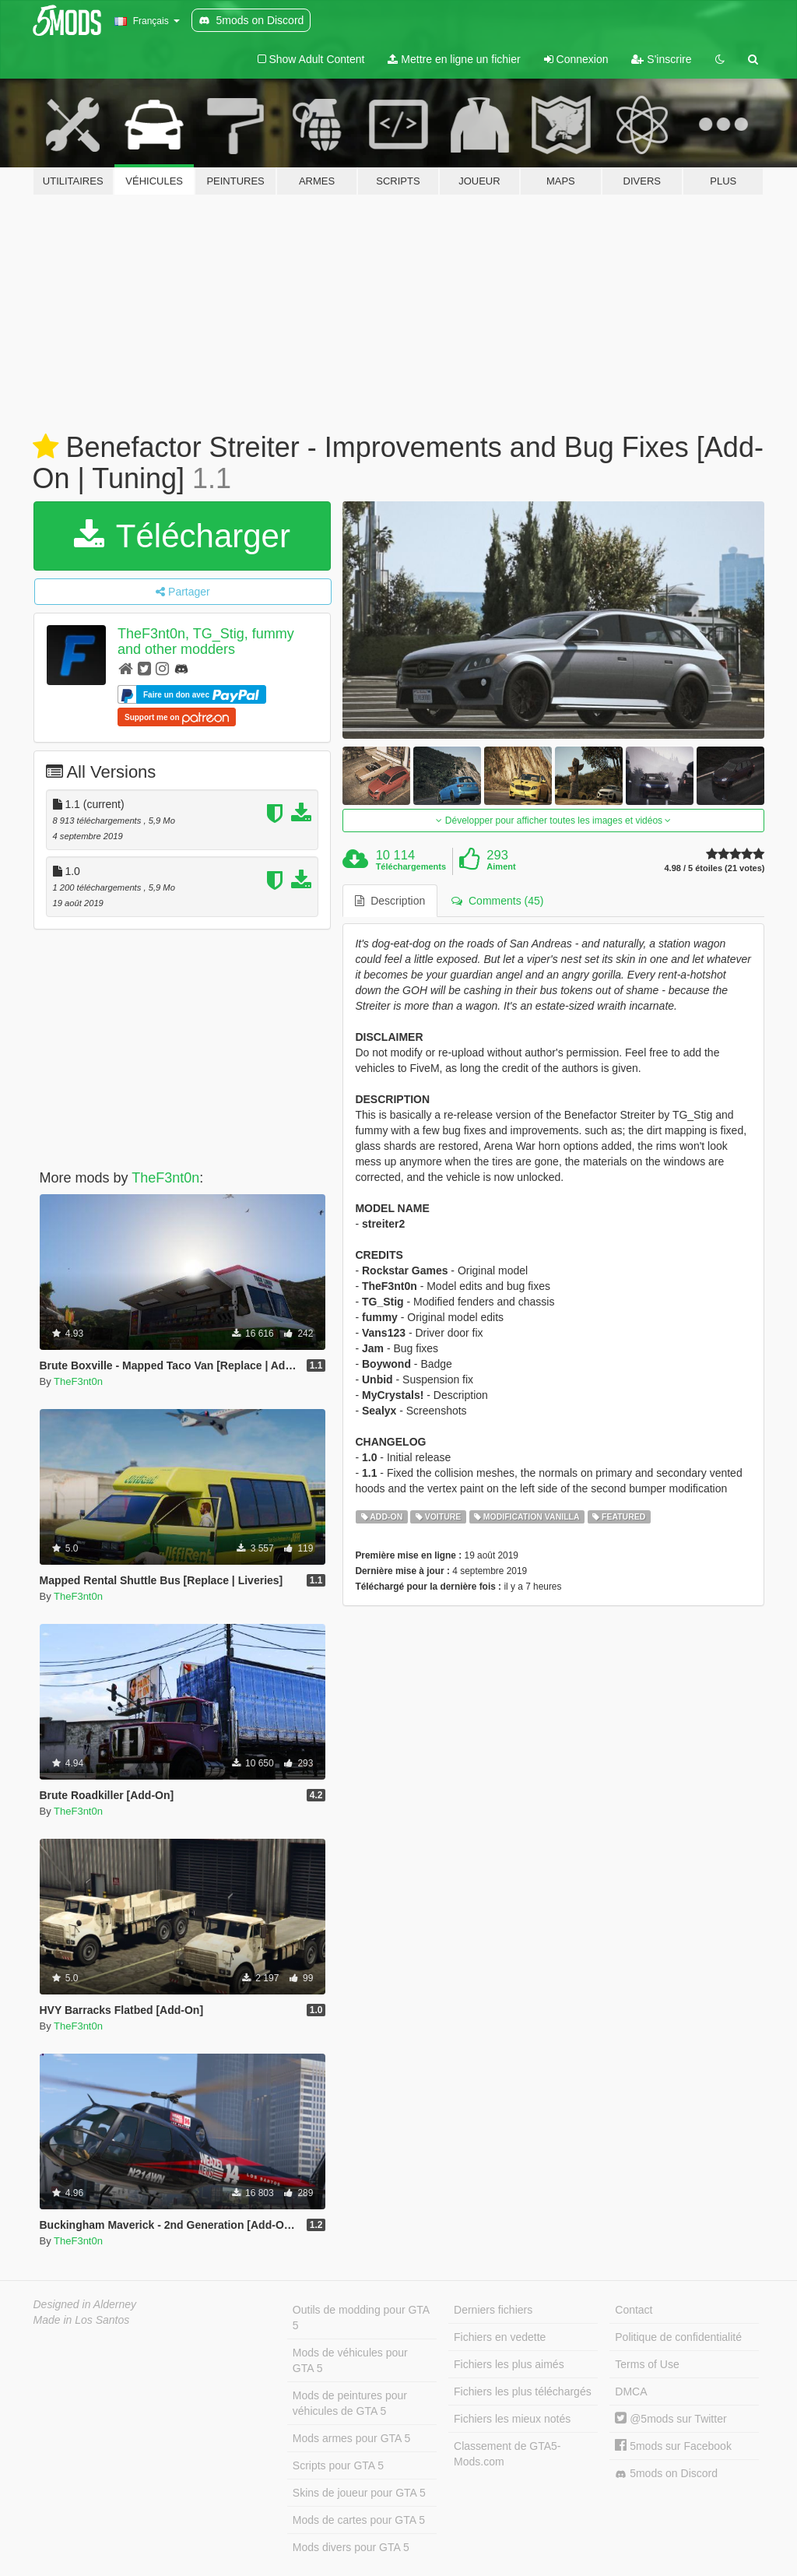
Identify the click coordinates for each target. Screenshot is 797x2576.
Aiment (500, 866)
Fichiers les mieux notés (512, 2419)
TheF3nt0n (165, 1178)
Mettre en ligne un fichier (454, 59)
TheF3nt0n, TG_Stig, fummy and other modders (206, 641)
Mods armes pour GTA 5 (351, 2438)
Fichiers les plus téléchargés (523, 2391)
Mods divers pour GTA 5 (351, 2547)
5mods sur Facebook (673, 2446)
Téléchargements (411, 866)
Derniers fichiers (493, 2310)
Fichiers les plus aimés (509, 2364)
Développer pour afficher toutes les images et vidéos (553, 820)
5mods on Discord (666, 2473)
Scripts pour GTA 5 (338, 2465)
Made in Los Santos (81, 2320)
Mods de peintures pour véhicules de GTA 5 (350, 2403)
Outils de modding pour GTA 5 (361, 2318)
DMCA (631, 2391)
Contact (633, 2310)
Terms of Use (647, 2364)
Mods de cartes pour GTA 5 (359, 2520)
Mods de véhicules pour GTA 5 (350, 2360)
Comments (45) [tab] (497, 900)
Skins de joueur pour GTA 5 (359, 2492)
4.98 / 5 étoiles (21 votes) (714, 868)
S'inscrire (661, 59)
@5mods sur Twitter (670, 2419)
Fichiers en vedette (500, 2337)
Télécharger (182, 536)
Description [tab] (390, 900)
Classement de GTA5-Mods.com (507, 2454)
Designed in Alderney (85, 2304)
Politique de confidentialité (678, 2337)
